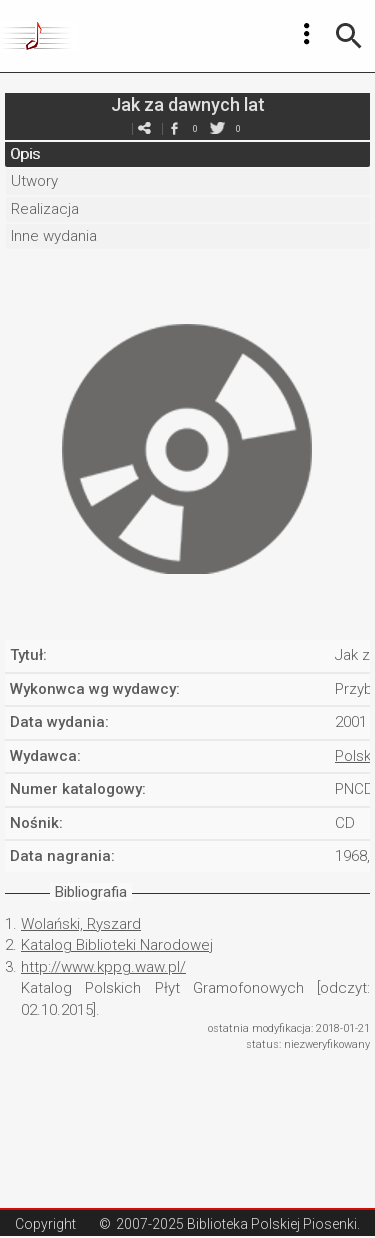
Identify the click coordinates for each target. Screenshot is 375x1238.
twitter (218, 128)
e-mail (145, 128)
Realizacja (45, 209)
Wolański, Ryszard (81, 924)
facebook (175, 128)
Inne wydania (54, 236)
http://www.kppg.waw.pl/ (103, 967)
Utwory (34, 181)
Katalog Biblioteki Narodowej (117, 945)
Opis (25, 154)
